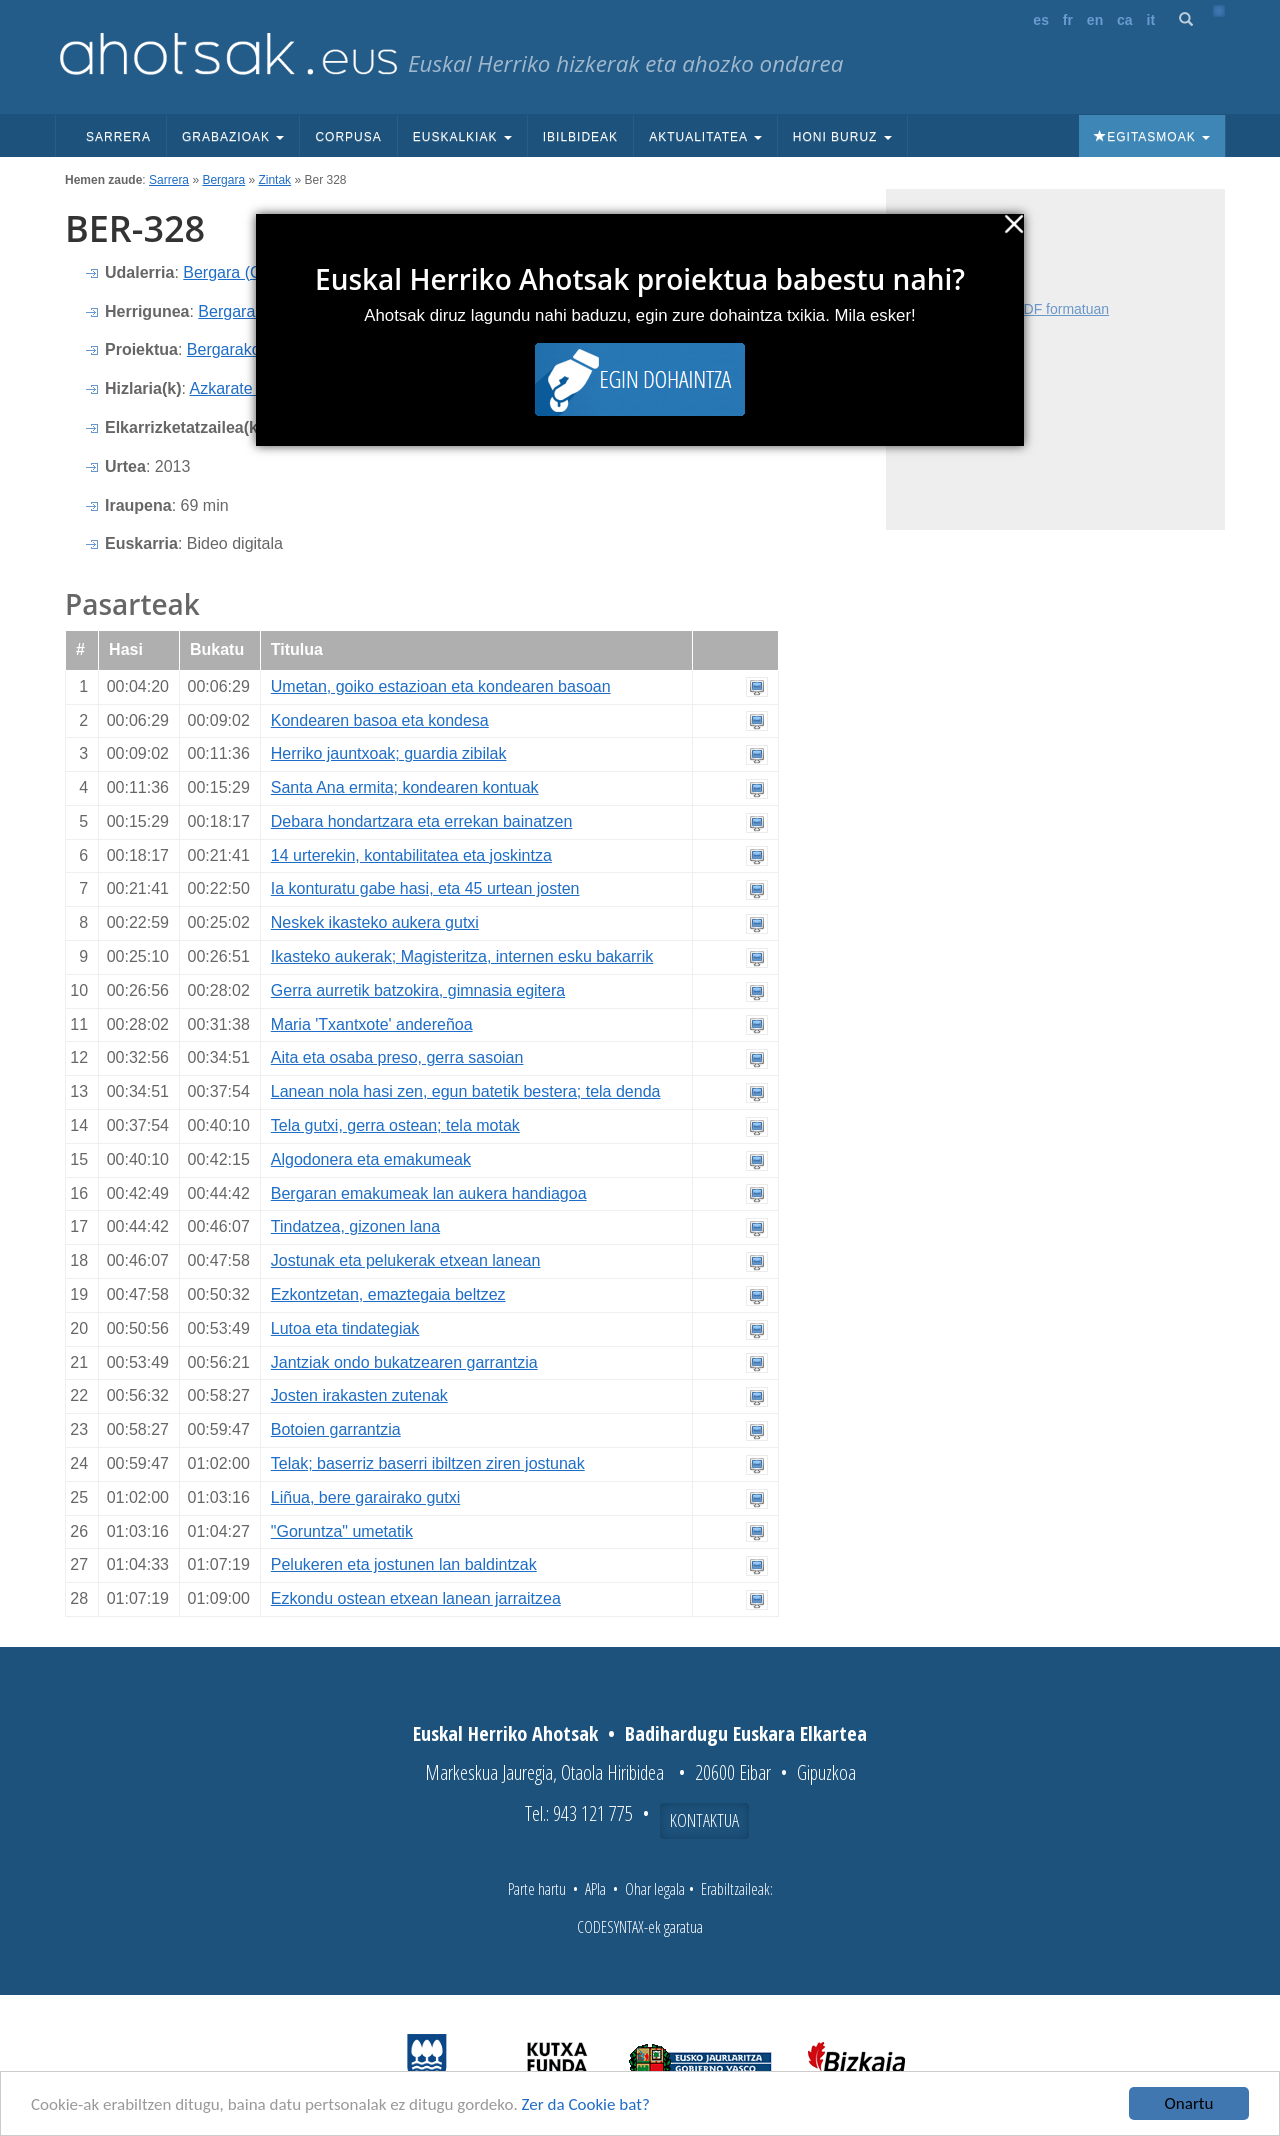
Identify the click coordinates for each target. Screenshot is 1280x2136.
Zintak (274, 180)
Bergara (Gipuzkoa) (253, 272)
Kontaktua (704, 1820)
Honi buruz (842, 137)
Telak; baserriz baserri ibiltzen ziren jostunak (428, 1463)
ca (1125, 20)
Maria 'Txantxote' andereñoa (372, 1024)
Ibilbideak (580, 137)
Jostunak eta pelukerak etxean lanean (406, 1260)
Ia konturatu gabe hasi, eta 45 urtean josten (425, 888)
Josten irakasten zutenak (359, 1395)
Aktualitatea (705, 137)
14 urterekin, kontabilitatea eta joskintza (411, 855)
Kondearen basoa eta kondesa (380, 720)
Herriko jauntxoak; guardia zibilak (389, 753)
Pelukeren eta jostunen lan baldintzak (404, 1564)
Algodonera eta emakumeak (371, 1159)
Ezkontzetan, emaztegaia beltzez (388, 1294)
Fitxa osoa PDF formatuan (1027, 309)
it (1151, 20)
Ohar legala (655, 1889)
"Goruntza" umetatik (342, 1531)
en (1095, 20)
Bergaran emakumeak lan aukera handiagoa (429, 1193)
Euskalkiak (462, 137)
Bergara (223, 180)
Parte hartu (537, 1889)
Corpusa (348, 137)
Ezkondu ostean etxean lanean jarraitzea (416, 1598)
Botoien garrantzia (336, 1429)
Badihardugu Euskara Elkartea (746, 1733)
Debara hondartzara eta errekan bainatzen (422, 821)
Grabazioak (233, 137)
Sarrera (118, 137)
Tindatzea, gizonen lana (355, 1226)
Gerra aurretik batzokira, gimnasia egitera (418, 990)
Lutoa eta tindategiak (345, 1328)
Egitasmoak (1152, 137)
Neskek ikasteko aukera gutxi (375, 922)
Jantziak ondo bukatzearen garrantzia (404, 1362)
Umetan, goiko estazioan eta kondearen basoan (441, 686)
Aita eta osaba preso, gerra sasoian (397, 1057)
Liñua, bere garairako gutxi (365, 1497)
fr (1068, 20)
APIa (595, 1889)
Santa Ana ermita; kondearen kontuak (405, 787)
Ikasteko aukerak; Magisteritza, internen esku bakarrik (462, 956)
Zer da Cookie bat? (586, 2104)
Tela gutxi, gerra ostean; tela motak (395, 1125)
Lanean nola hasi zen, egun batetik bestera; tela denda (466, 1091)
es (1041, 20)
